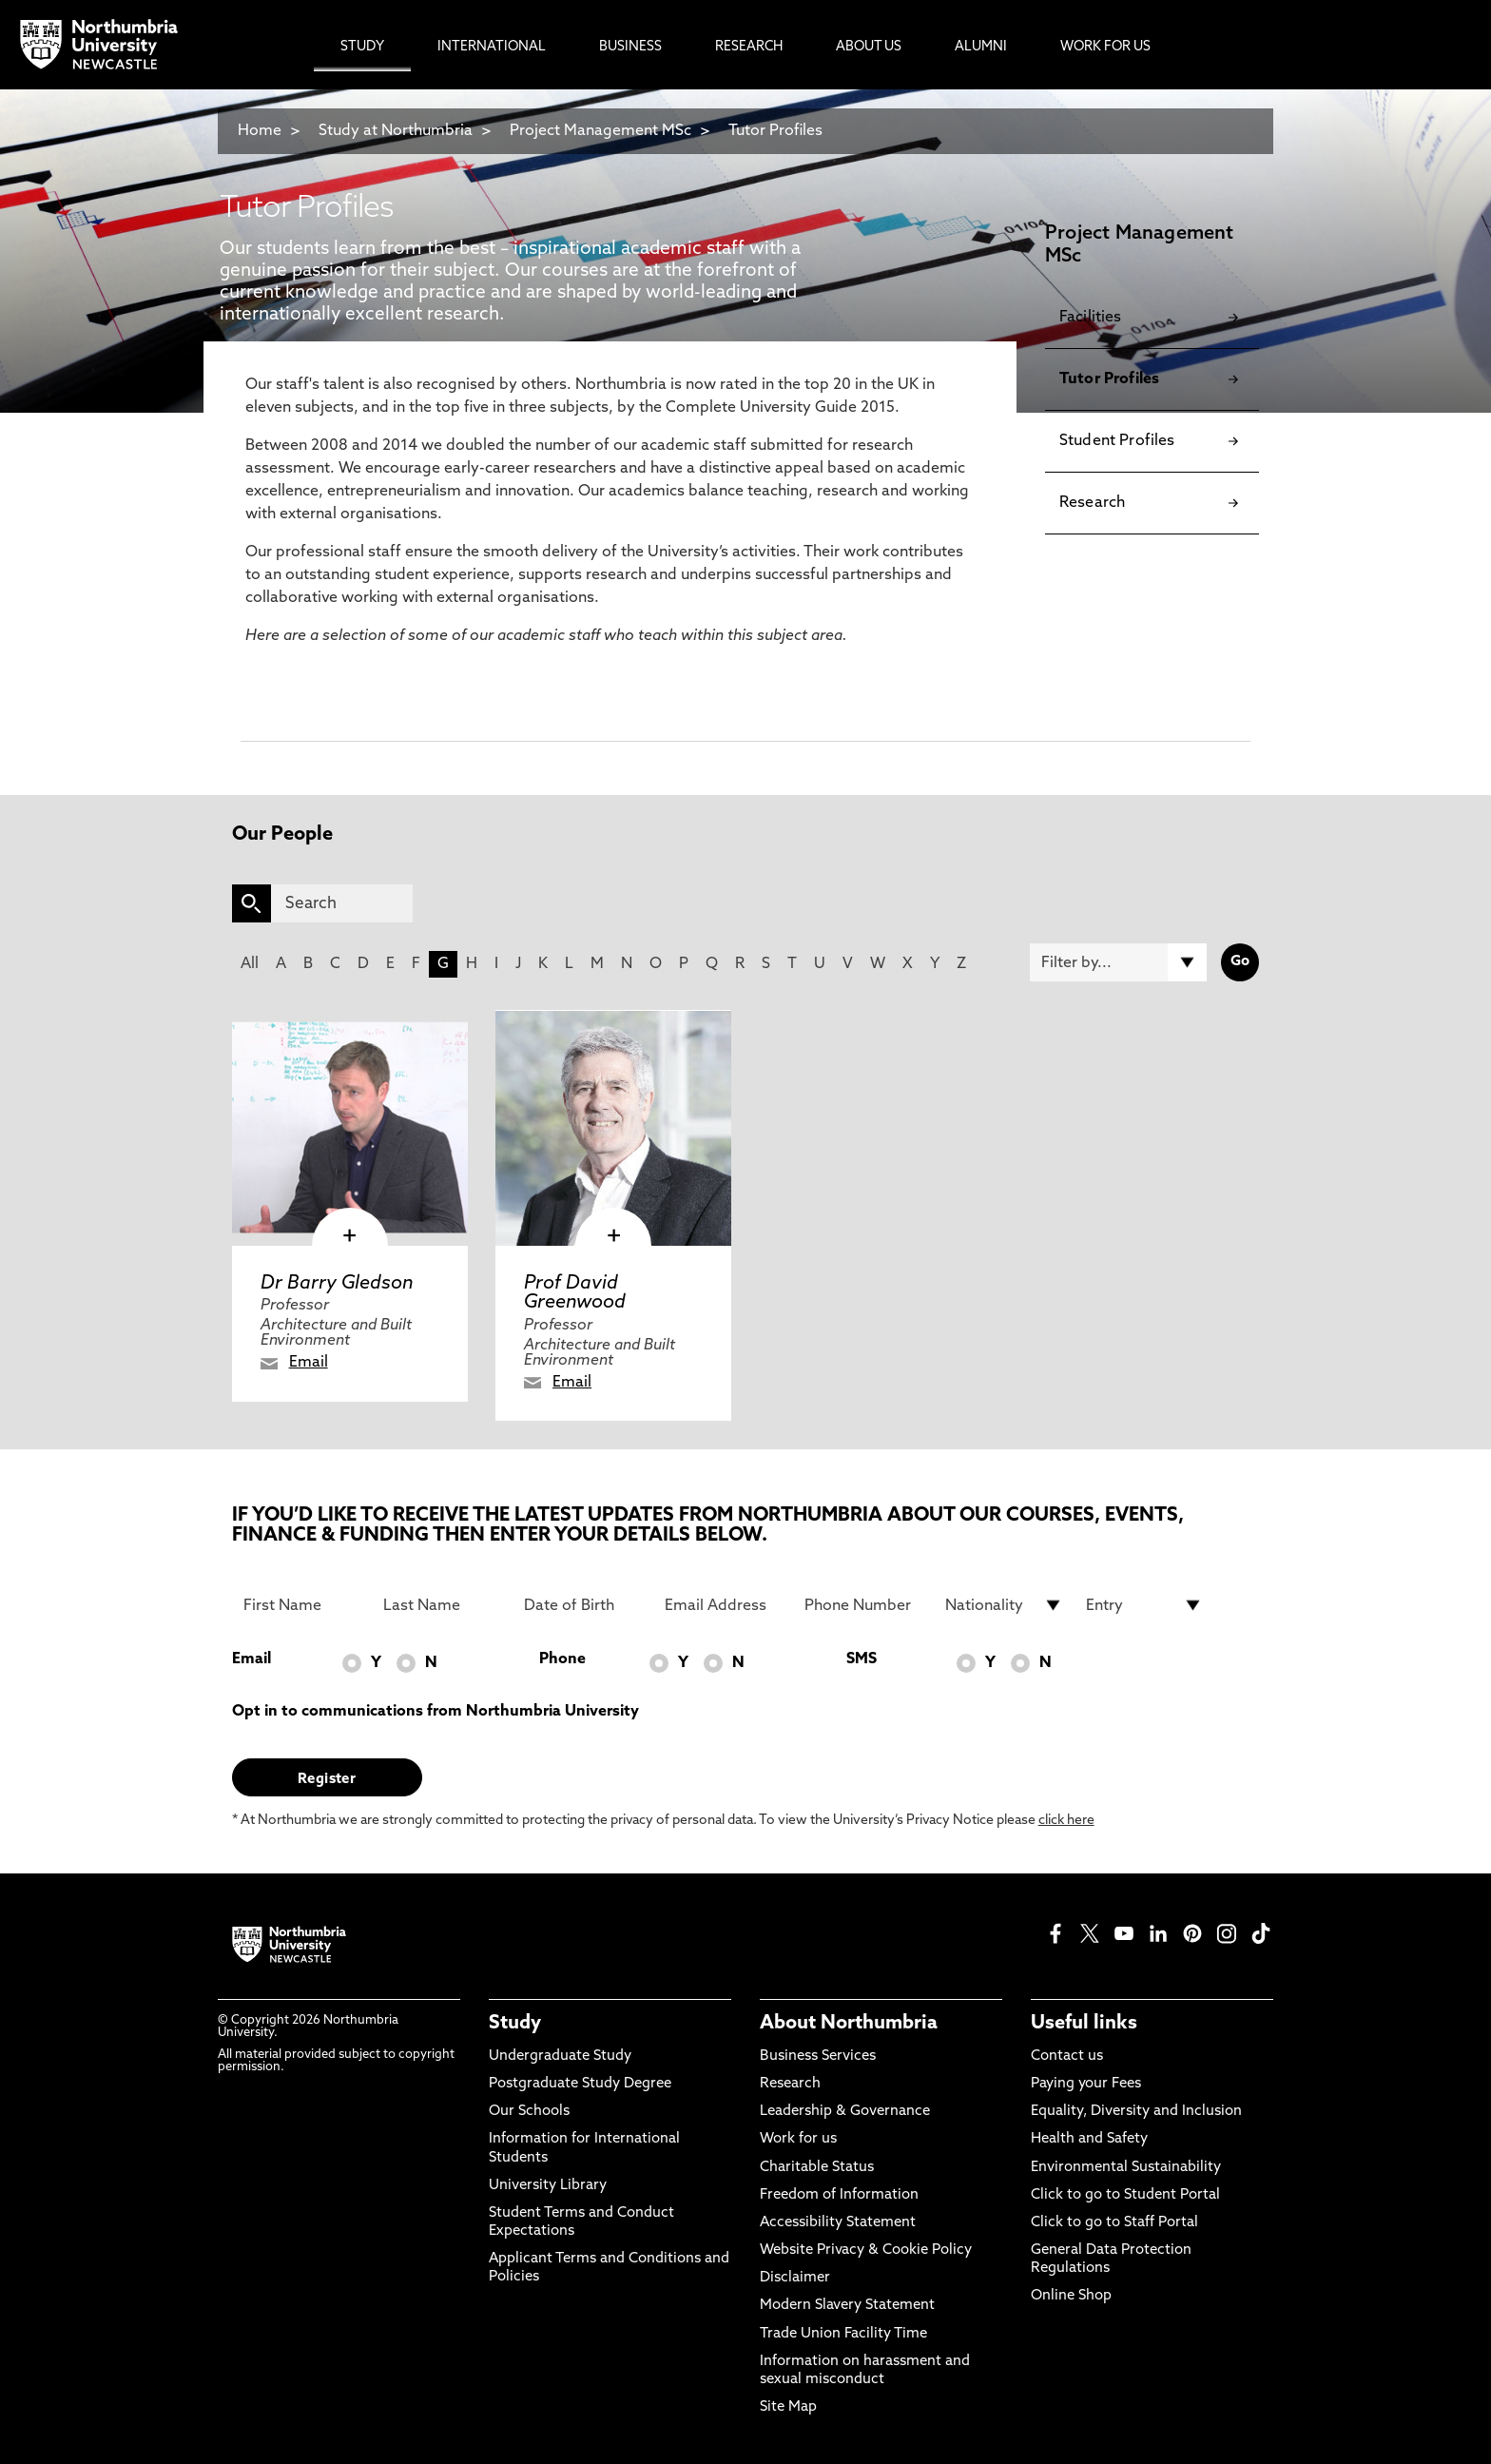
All (250, 964)
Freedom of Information (839, 2195)
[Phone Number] (863, 1605)
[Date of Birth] (582, 1605)
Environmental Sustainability (1126, 2168)
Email (308, 1362)
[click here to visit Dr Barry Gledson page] (350, 1128)
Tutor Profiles (775, 131)
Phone (562, 1659)
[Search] (342, 903)
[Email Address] (723, 1605)
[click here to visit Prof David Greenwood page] (613, 1128)
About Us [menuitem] (868, 47)
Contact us (1067, 2056)
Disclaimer (795, 2278)
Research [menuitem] (749, 47)
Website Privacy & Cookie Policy (866, 2250)
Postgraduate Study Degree (580, 2084)
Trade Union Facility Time (843, 2334)
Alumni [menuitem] (981, 47)
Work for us (798, 2139)
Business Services (818, 2056)
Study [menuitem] (362, 47)
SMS (861, 1659)
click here (1066, 1821)
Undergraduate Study (560, 2056)
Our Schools (529, 2112)
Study (515, 2023)
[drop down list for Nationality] (1004, 1605)
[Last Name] (442, 1605)
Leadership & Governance (845, 2112)
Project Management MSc (600, 131)
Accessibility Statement (838, 2223)
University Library (548, 2186)
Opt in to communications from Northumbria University (435, 1711)
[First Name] (302, 1605)
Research (790, 2084)
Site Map (788, 2407)
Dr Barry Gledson (337, 1283)
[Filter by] (1118, 962)
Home (259, 131)
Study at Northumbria (396, 131)
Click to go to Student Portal (1125, 2195)
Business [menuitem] (630, 47)
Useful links (1084, 2023)
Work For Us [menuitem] (1105, 47)
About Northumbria (849, 2023)
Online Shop (1071, 2296)
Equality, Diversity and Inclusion (1136, 2112)
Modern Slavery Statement (847, 2306)
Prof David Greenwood (575, 1293)
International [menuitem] (491, 47)
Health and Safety (1089, 2139)
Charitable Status (817, 2168)
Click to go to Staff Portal (1114, 2223)
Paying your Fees (1086, 2084)
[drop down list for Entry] (1144, 1605)
